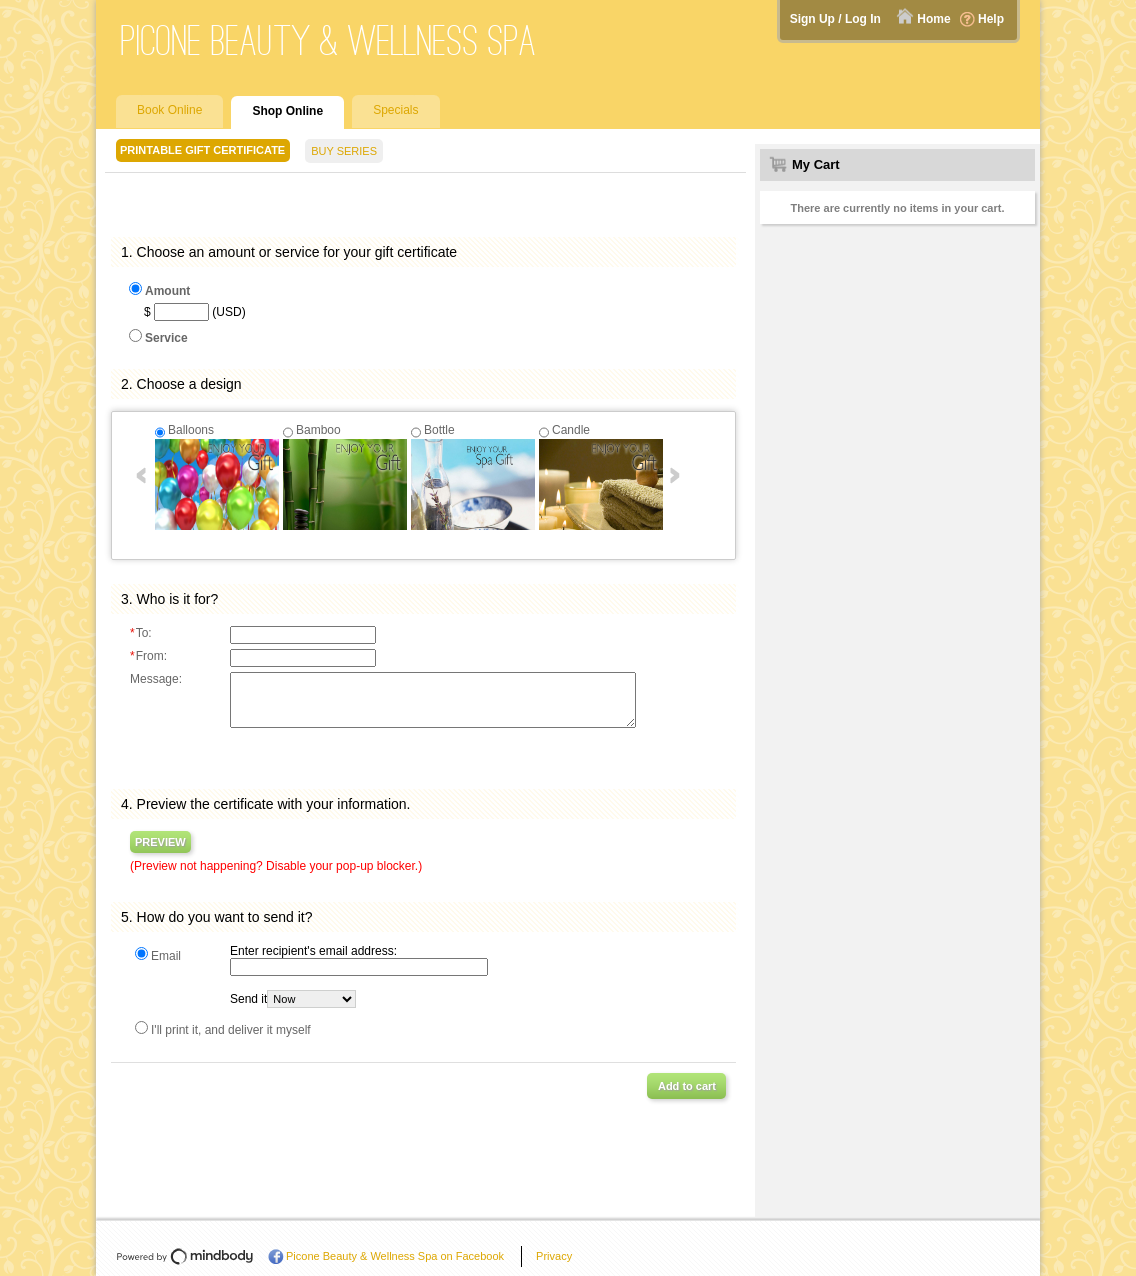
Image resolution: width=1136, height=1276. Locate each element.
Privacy (554, 1256)
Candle (571, 430)
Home (933, 19)
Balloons (191, 430)
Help (991, 19)
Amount (167, 291)
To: (141, 633)
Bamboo (318, 430)
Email (166, 956)
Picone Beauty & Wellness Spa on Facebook (395, 1256)
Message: (156, 679)
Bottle (439, 430)
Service (166, 338)
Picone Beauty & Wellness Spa (329, 40)
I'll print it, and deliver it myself (231, 1030)
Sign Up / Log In (835, 19)
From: (148, 656)
